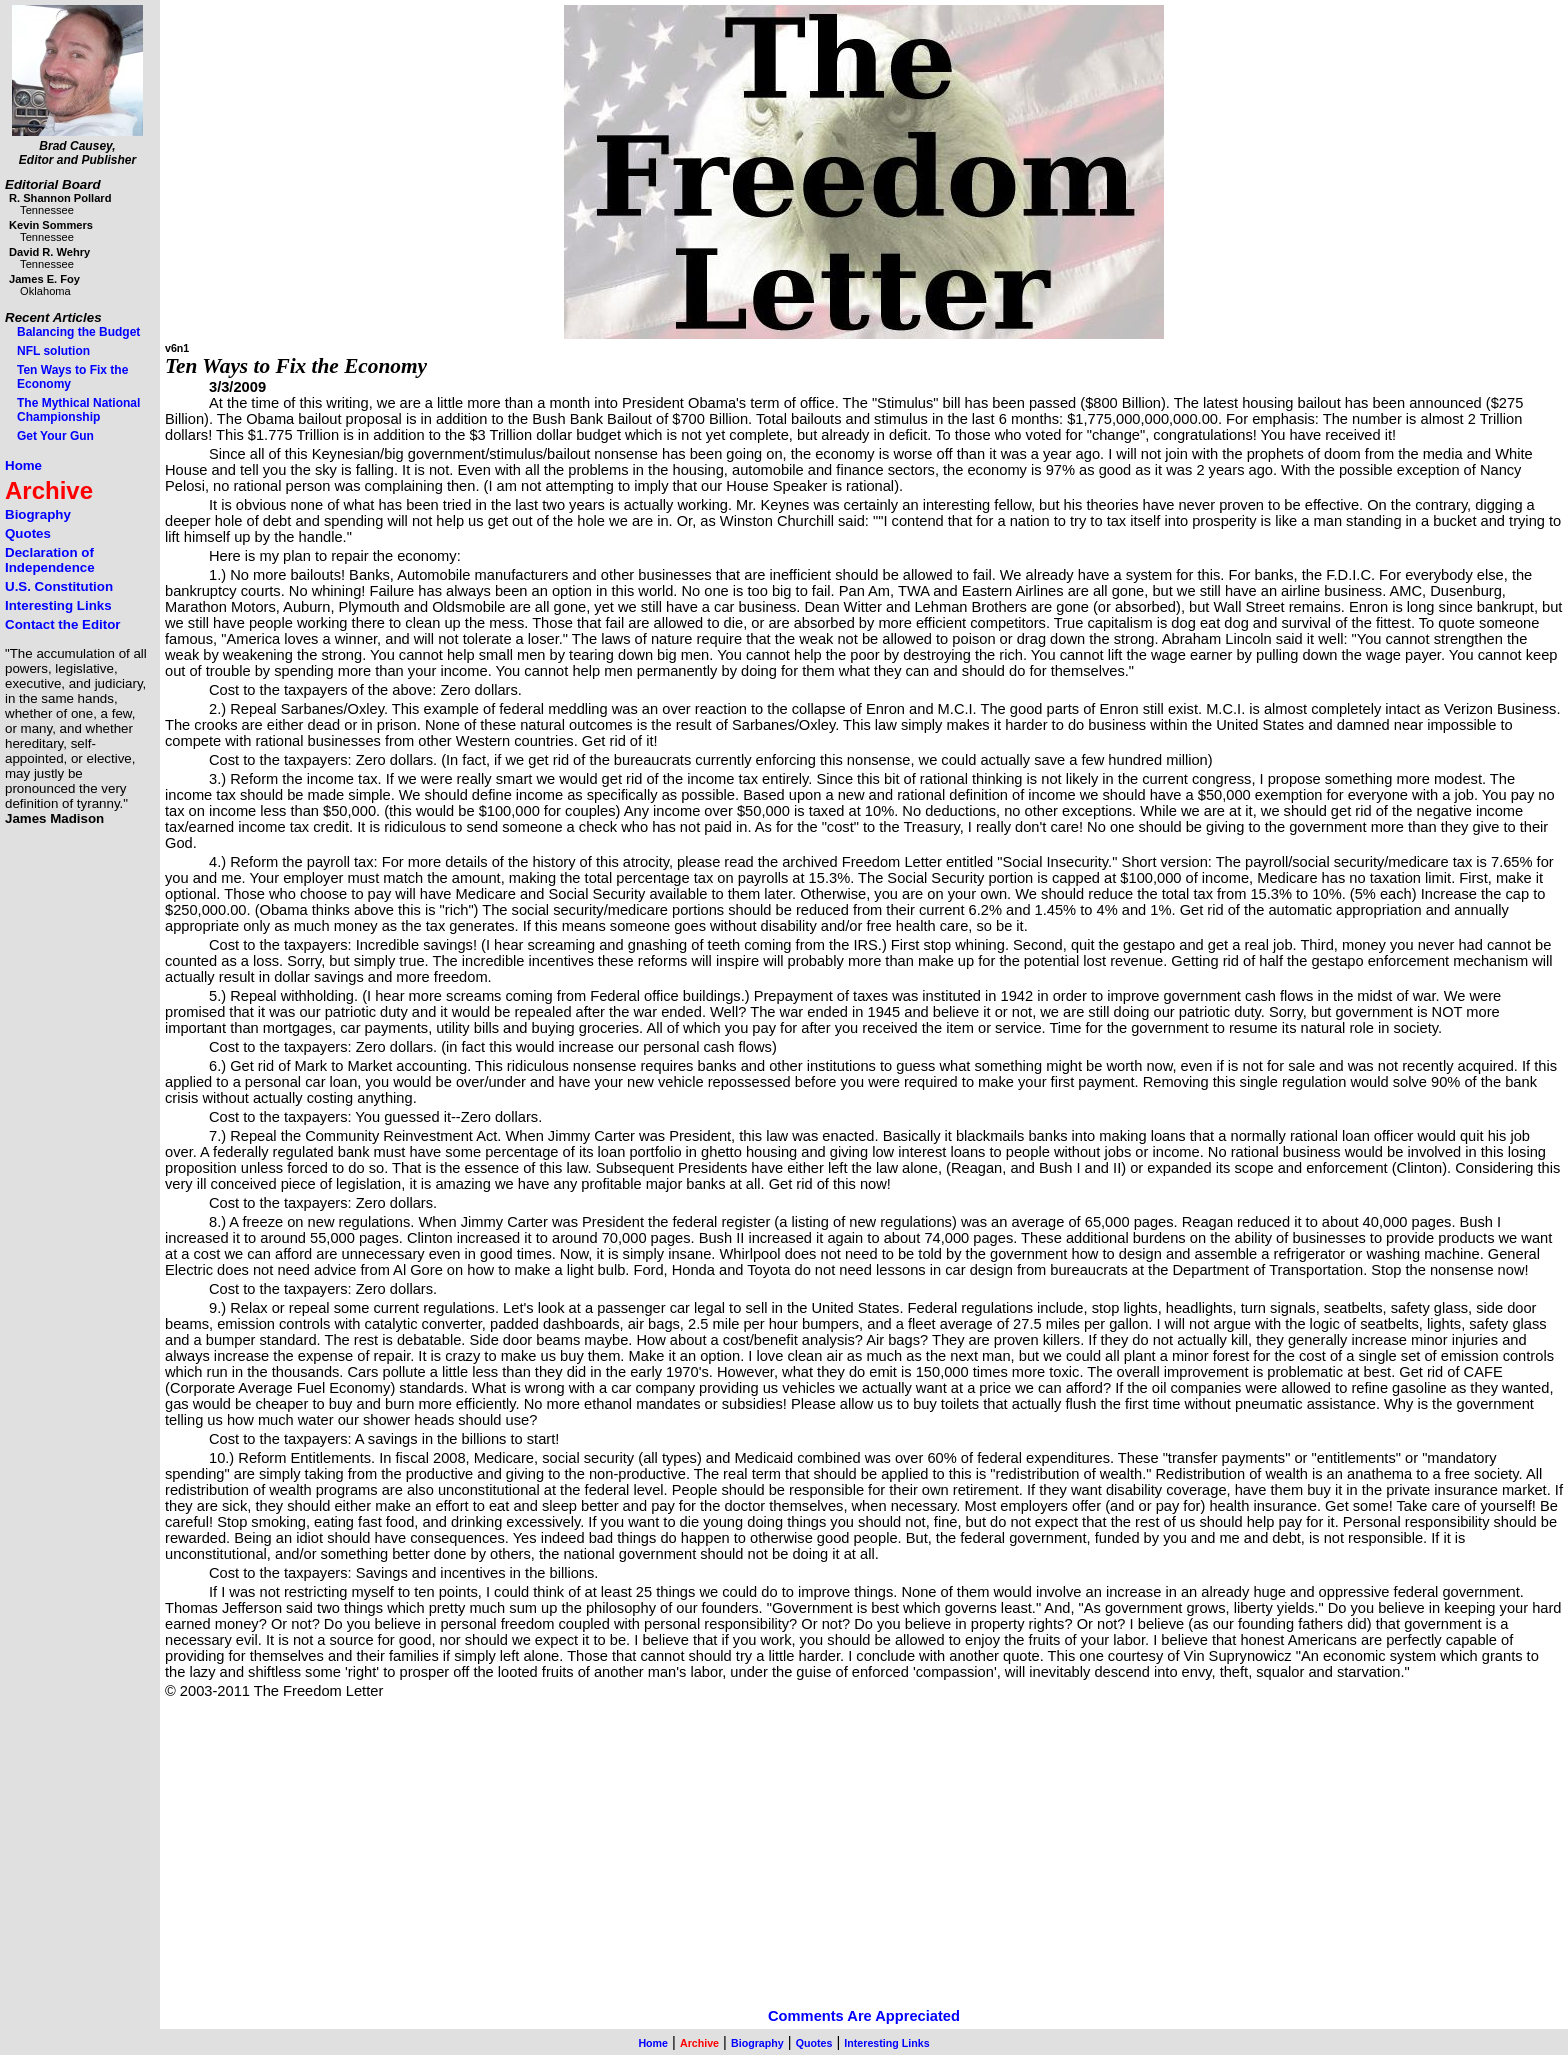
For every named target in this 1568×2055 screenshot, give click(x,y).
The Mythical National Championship (78, 410)
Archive (49, 490)
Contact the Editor (63, 624)
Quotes (28, 533)
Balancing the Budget (78, 332)
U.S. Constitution (59, 586)
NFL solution (53, 351)
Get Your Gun (55, 436)
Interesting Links (58, 605)
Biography (38, 514)
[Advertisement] (765, 1868)
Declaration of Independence (50, 560)
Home (23, 465)
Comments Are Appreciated (864, 2016)
